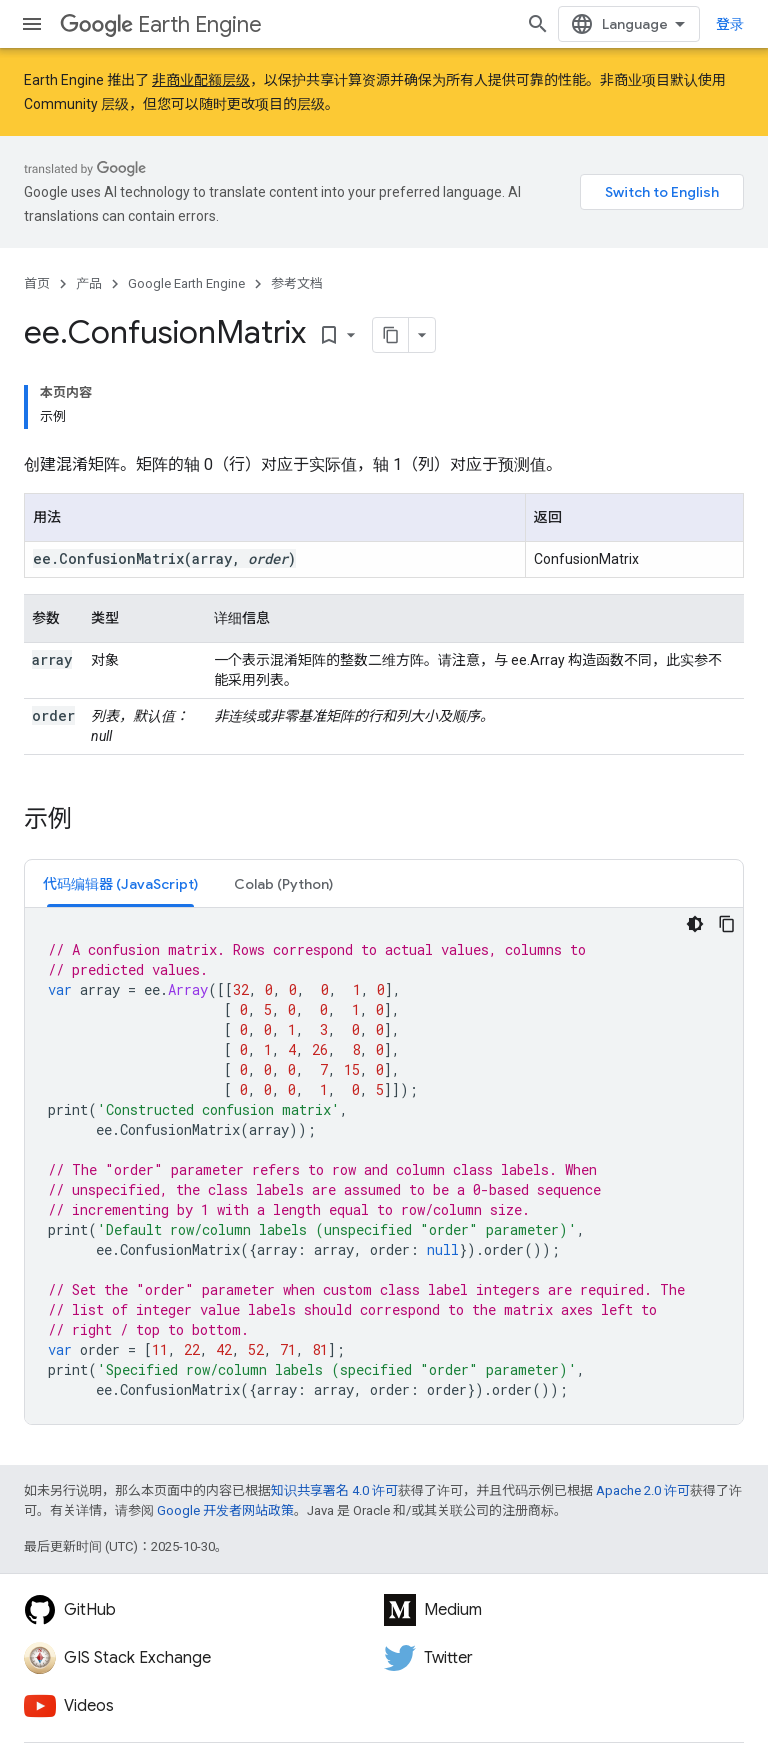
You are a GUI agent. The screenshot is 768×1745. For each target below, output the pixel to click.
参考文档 (297, 283)
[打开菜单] (32, 24)
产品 (89, 283)
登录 (730, 24)
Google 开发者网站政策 (225, 1510)
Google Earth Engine (186, 283)
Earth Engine (161, 24)
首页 (37, 283)
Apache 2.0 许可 (643, 1490)
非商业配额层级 (201, 80)
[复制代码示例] (727, 924)
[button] (120, 883)
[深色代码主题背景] (695, 924)
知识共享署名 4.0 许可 (334, 1490)
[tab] (120, 883)
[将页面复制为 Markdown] (391, 335)
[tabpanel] (384, 1166)
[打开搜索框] (538, 24)
